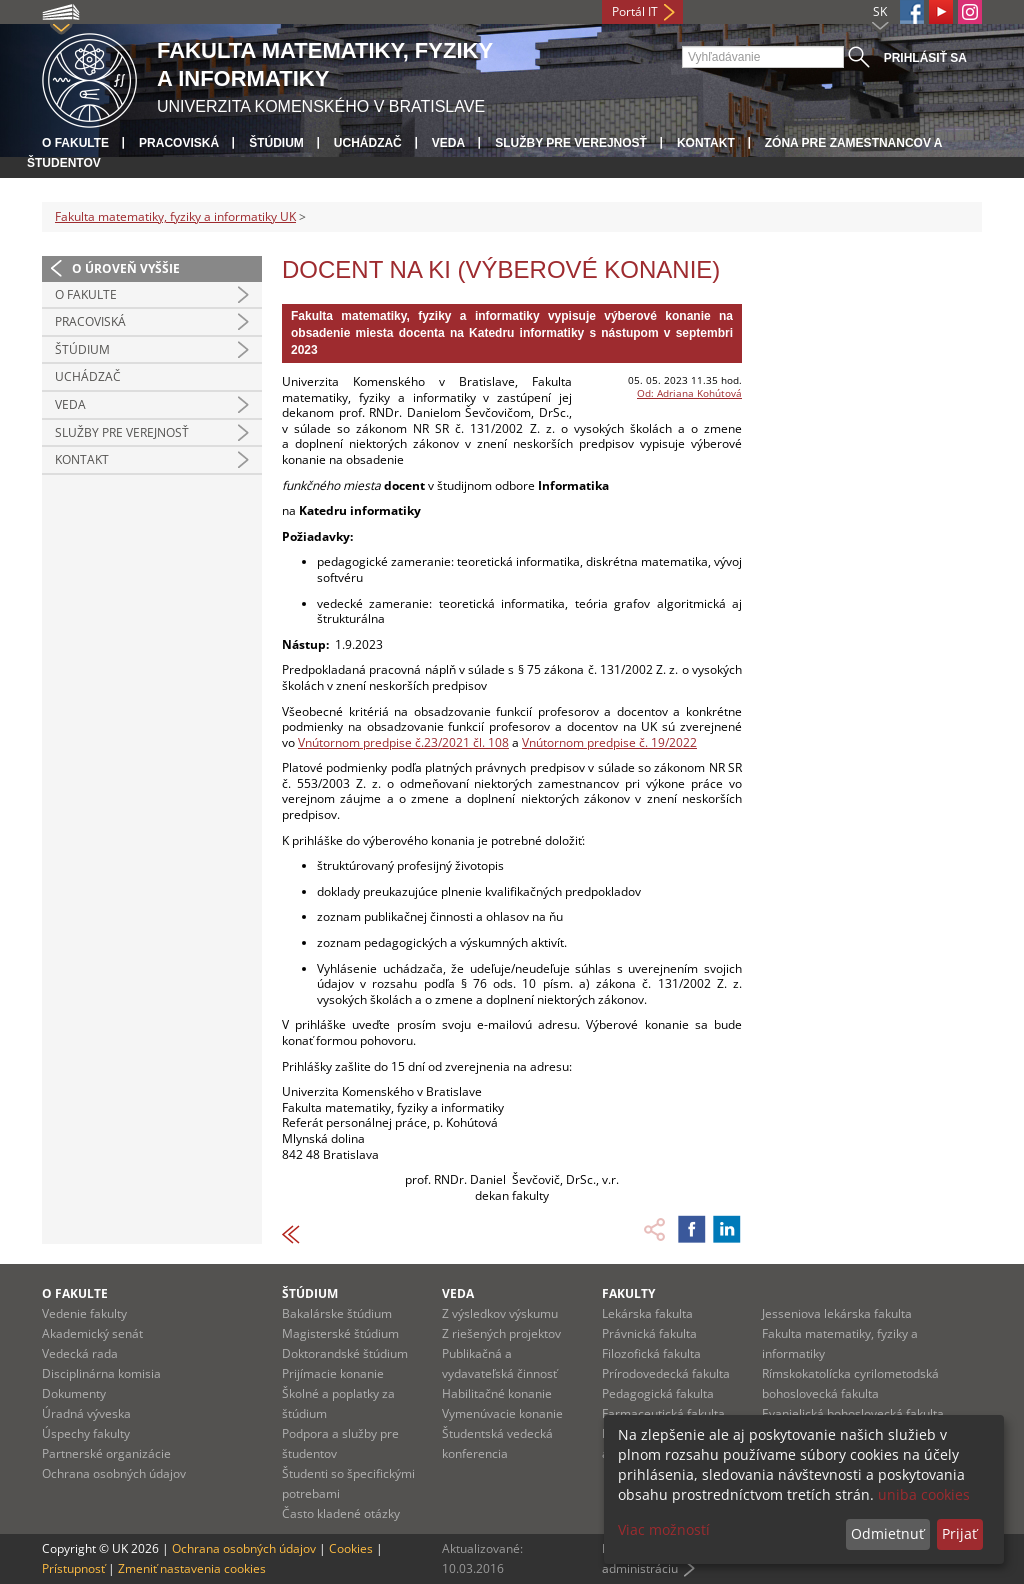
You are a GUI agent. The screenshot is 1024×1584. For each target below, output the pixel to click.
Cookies (351, 1548)
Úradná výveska (86, 1413)
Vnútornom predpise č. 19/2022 (609, 742)
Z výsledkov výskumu (500, 1313)
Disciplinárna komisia (101, 1373)
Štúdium (276, 143)
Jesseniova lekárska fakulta (837, 1313)
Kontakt (706, 143)
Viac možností (664, 1529)
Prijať (959, 1533)
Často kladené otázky (341, 1513)
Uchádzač (368, 143)
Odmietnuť (887, 1533)
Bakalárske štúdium (337, 1313)
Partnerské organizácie (106, 1453)
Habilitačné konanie (497, 1393)
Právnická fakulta (649, 1333)
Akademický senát (92, 1333)
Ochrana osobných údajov (114, 1473)
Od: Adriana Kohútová (689, 393)
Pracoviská (179, 143)
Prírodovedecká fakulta (666, 1373)
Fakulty (628, 1293)
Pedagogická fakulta (658, 1393)
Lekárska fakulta (647, 1313)
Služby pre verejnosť (571, 143)
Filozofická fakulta (651, 1353)
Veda (448, 143)
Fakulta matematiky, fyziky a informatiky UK (175, 216)
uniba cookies (924, 1494)
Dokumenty (74, 1393)
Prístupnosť (73, 1568)
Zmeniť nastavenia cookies (192, 1568)
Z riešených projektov (501, 1333)
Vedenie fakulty (84, 1313)
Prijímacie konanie (333, 1373)
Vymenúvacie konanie (502, 1413)
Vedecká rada (80, 1353)
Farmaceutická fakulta (663, 1413)
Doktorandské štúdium (345, 1353)
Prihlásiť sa (925, 58)
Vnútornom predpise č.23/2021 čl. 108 (403, 742)
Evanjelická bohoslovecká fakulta (853, 1413)
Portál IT (635, 11)
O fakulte (75, 143)
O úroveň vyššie (126, 268)
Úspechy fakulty (86, 1433)
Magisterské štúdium (340, 1333)
